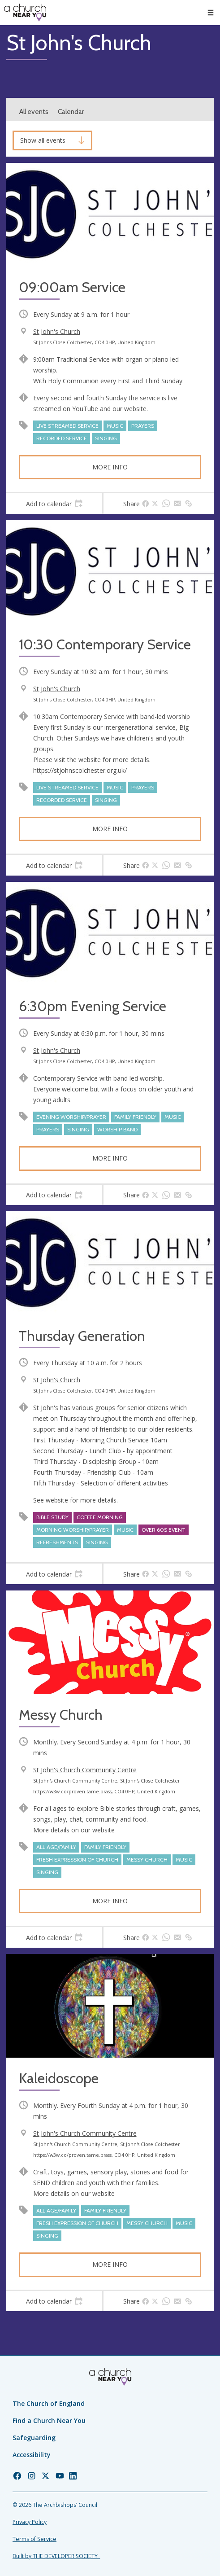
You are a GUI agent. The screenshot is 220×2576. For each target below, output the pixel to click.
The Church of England (49, 2403)
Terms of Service (34, 2539)
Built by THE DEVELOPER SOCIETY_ (56, 2556)
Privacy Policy (30, 2522)
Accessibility (32, 2454)
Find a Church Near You (49, 2420)
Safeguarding (34, 2437)
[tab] (54, 503)
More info (110, 467)
